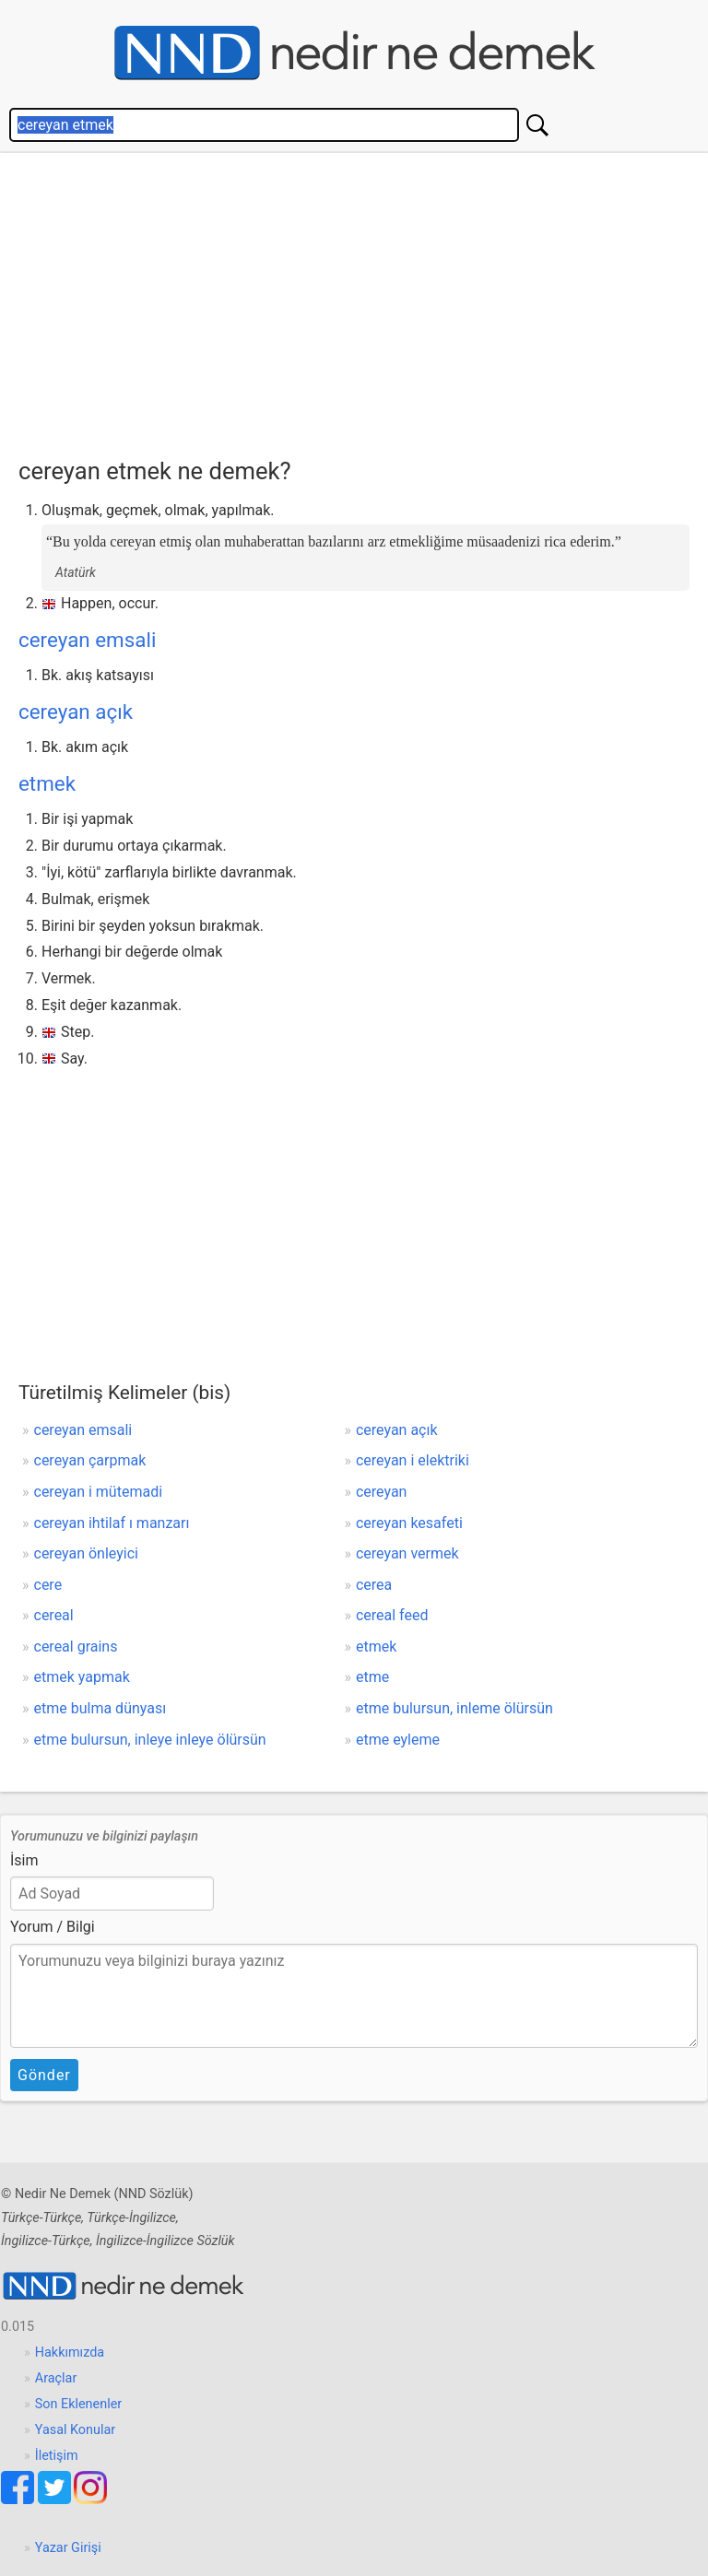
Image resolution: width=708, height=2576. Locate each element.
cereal (54, 1615)
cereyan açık (75, 711)
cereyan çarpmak (90, 1460)
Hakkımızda (69, 2352)
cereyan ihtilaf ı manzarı (112, 1523)
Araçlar (56, 2378)
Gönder (44, 2075)
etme (372, 1677)
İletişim (56, 2456)
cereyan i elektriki (412, 1460)
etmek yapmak (82, 1677)
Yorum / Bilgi (52, 1926)
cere (48, 1585)
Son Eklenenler (78, 2404)
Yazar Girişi (68, 2548)
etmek (47, 783)
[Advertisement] (363, 300)
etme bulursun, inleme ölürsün (454, 1708)
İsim (24, 1860)
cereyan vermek (407, 1553)
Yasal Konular (75, 2430)
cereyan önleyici (86, 1553)
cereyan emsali (87, 640)
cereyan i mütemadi (98, 1491)
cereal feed (392, 1615)
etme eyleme (398, 1739)
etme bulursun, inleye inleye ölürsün (150, 1739)
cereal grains (76, 1646)
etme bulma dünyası (100, 1708)
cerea (374, 1585)
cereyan (381, 1491)
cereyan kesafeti (409, 1523)
